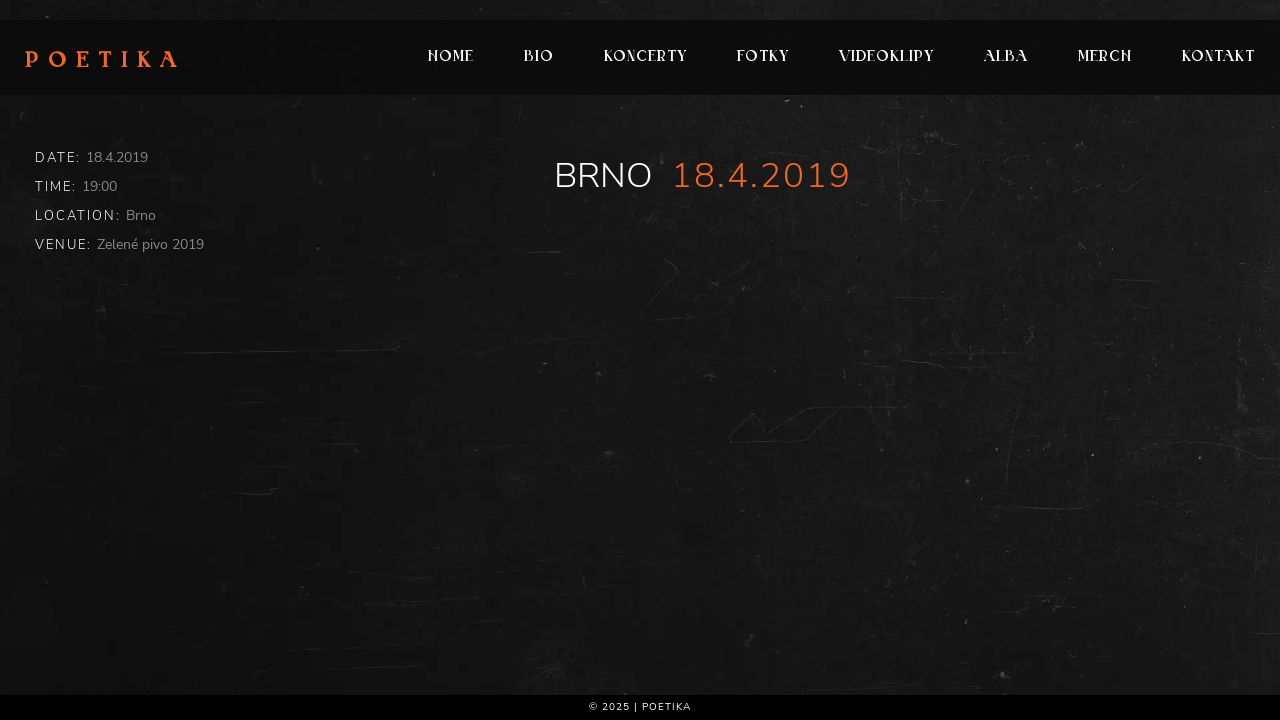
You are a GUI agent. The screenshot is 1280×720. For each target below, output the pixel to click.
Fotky (763, 57)
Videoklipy (886, 57)
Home (451, 57)
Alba (1006, 57)
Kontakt (1218, 57)
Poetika (105, 62)
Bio (539, 57)
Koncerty (645, 57)
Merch (1105, 57)
